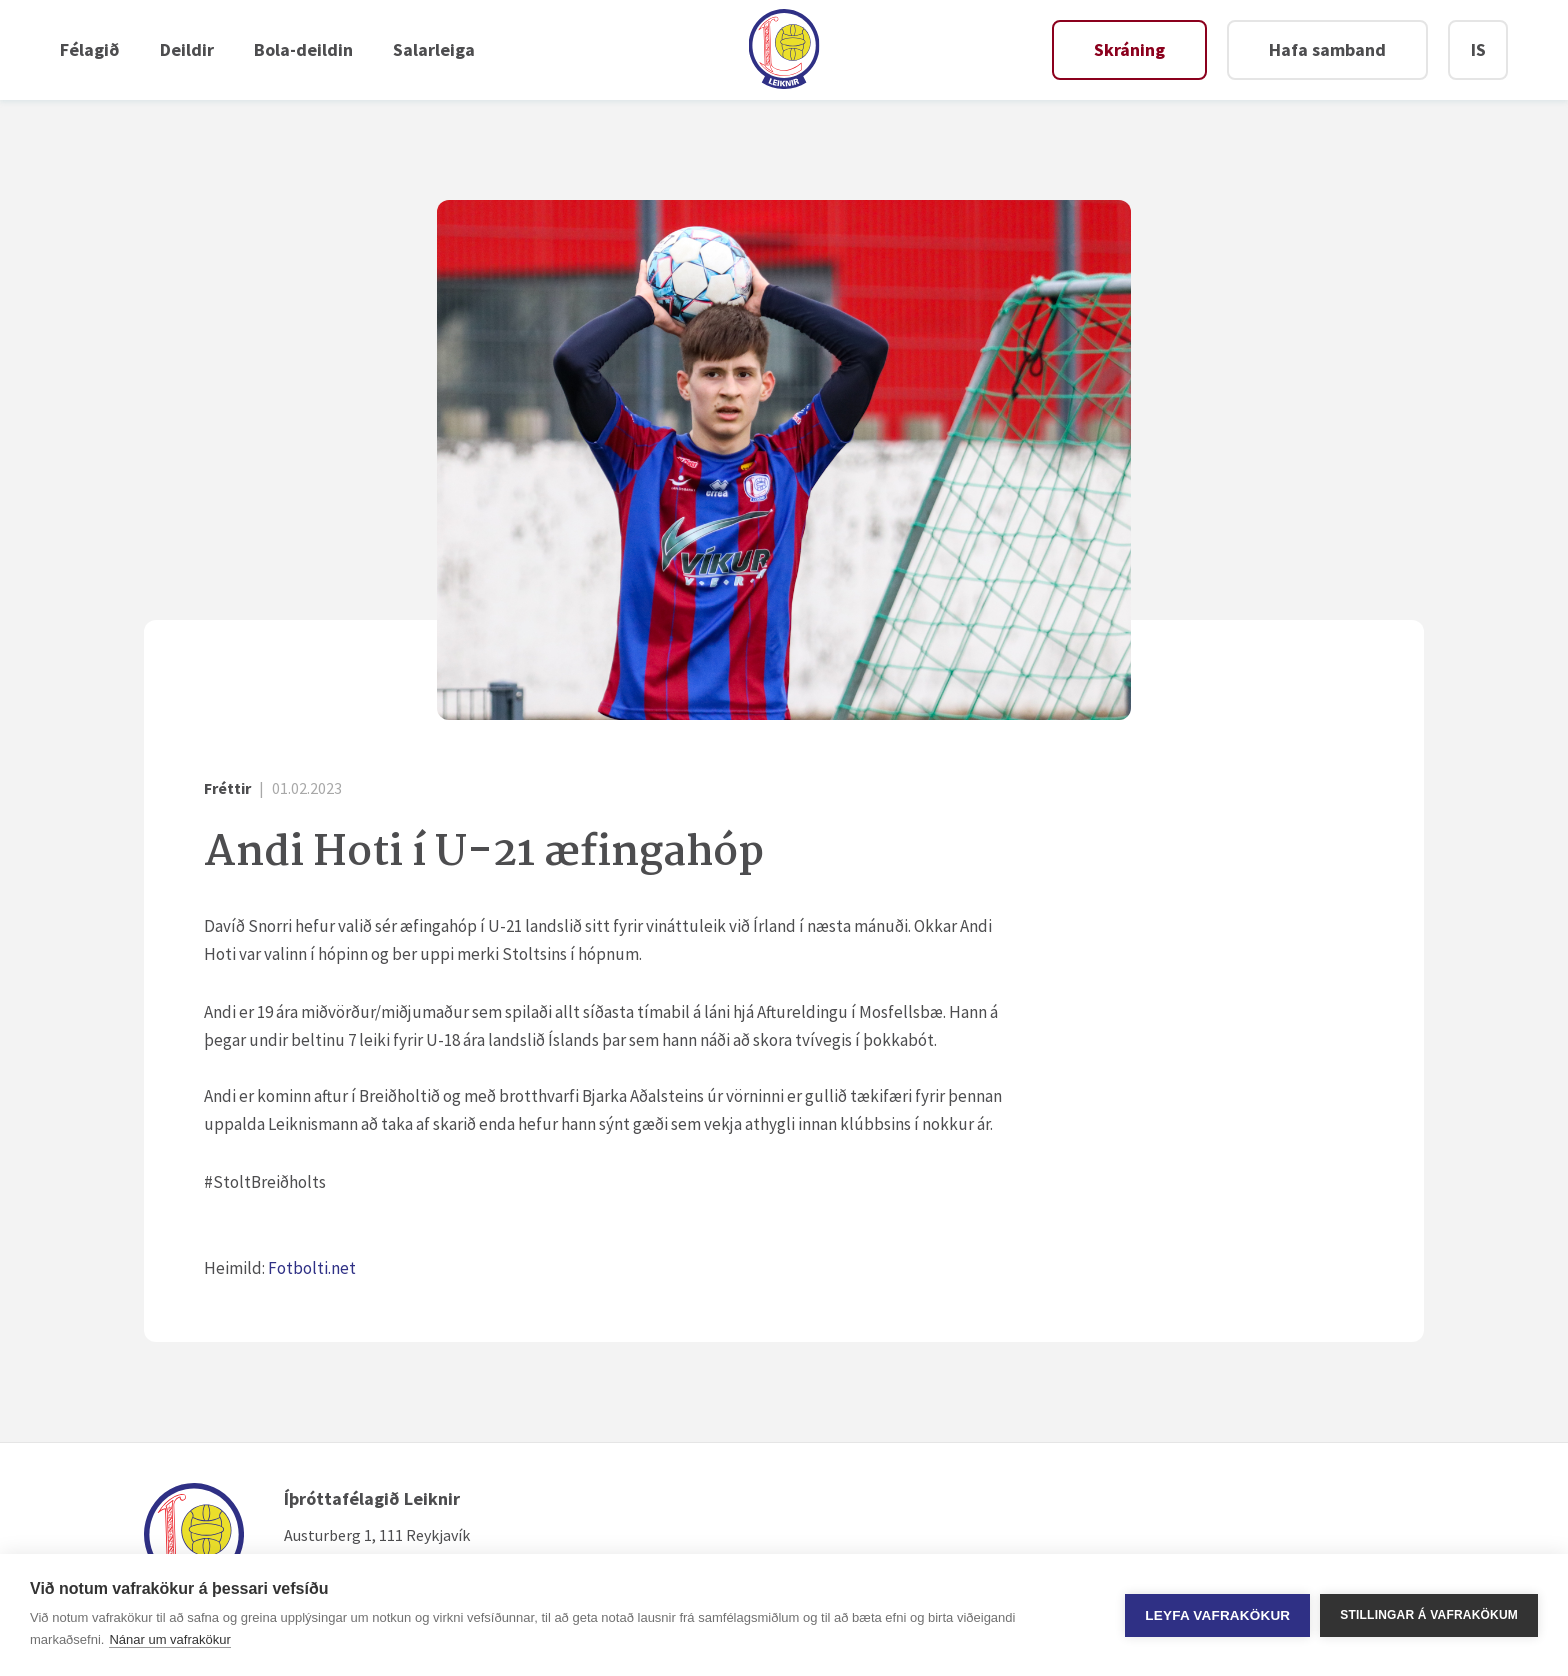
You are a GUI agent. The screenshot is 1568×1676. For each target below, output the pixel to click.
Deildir (187, 49)
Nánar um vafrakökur (169, 1639)
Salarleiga (434, 49)
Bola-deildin (303, 49)
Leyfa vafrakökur (1217, 1615)
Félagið (90, 49)
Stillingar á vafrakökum (1429, 1615)
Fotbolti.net (313, 1268)
